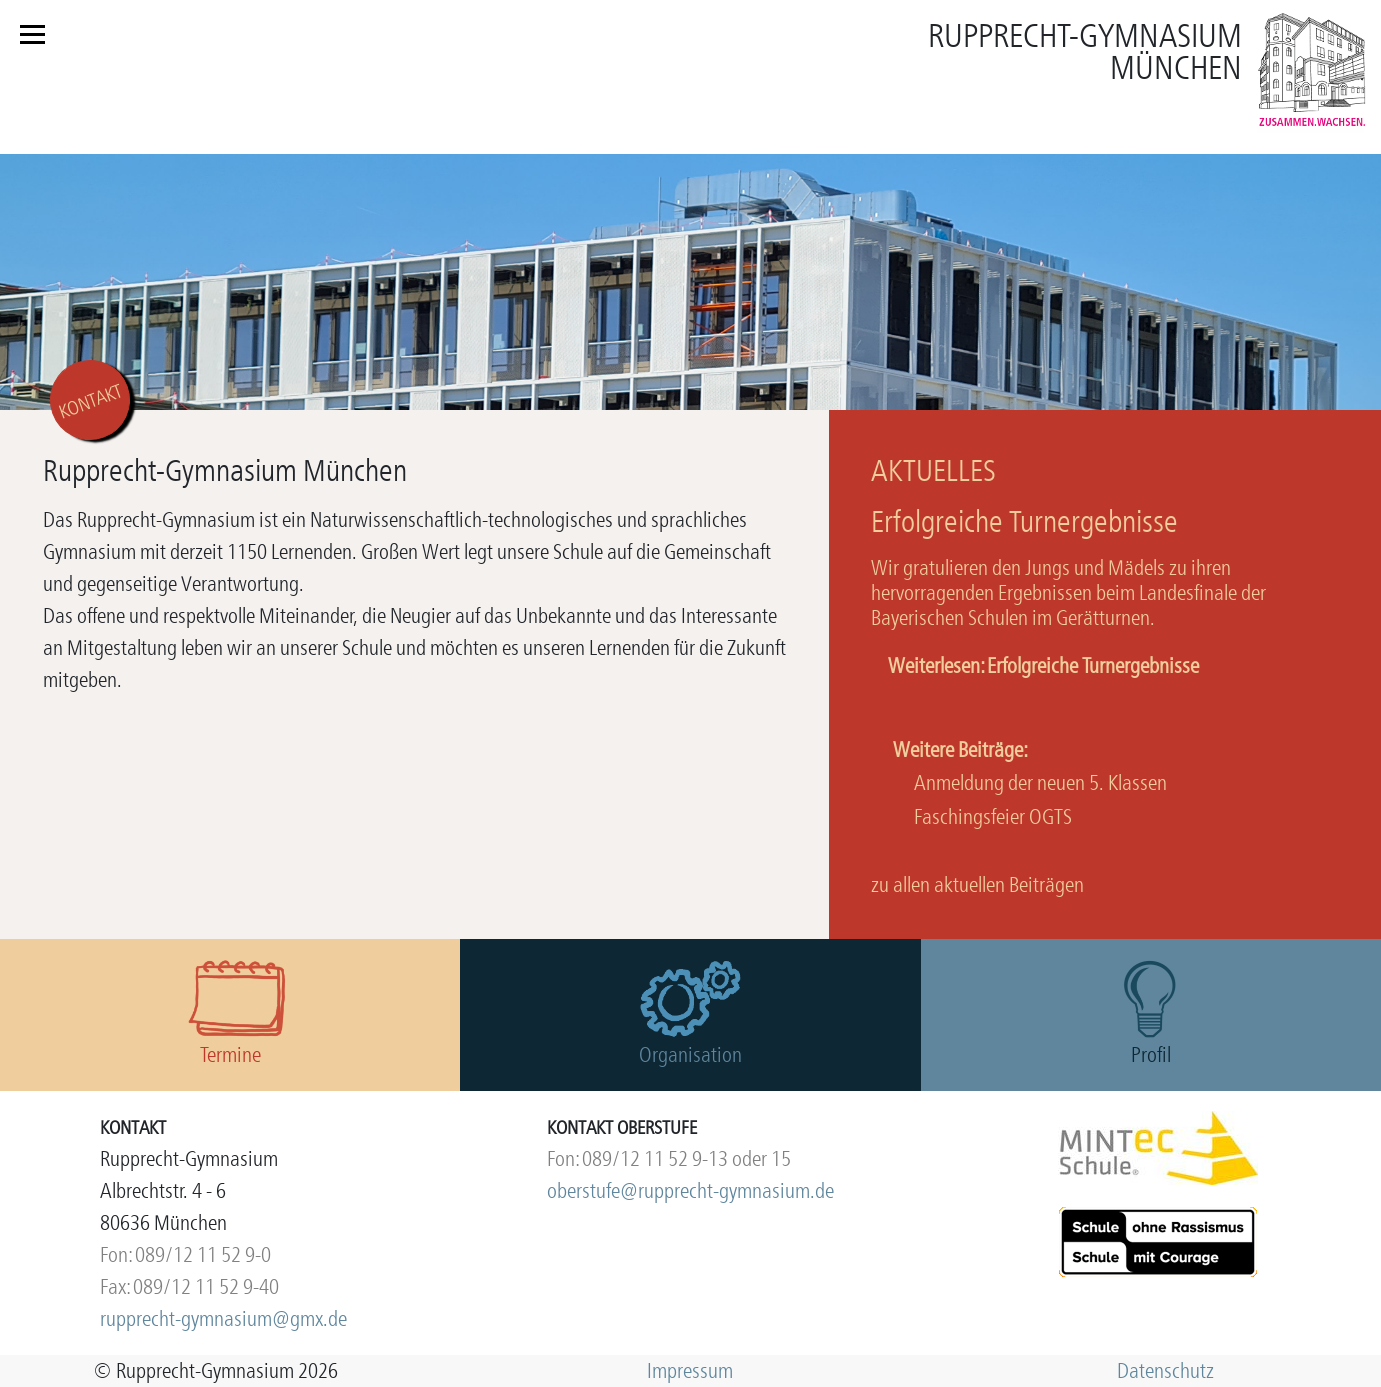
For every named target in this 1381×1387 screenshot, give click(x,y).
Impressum (690, 1370)
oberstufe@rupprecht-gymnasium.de (690, 1190)
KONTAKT (91, 401)
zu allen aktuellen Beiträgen (977, 884)
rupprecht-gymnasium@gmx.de (223, 1318)
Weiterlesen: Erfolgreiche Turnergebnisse (1043, 665)
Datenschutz (1165, 1370)
